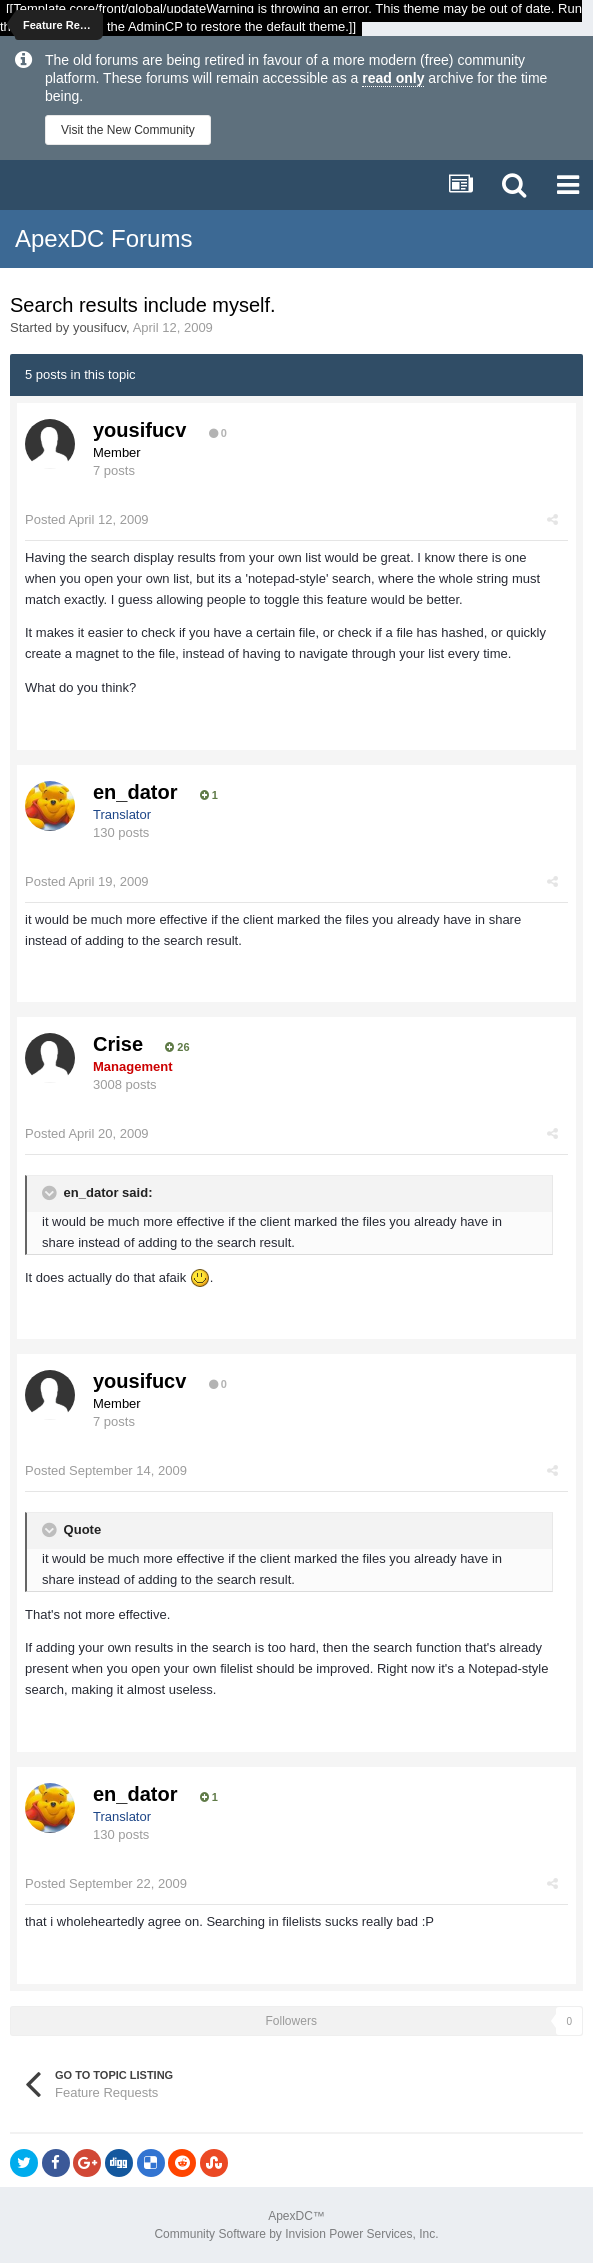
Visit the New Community (128, 130)
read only (393, 78)
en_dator (135, 792)
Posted (87, 519)
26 (177, 1047)
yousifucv (99, 327)
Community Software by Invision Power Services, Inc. (296, 2234)
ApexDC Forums (103, 238)
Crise (118, 1044)
